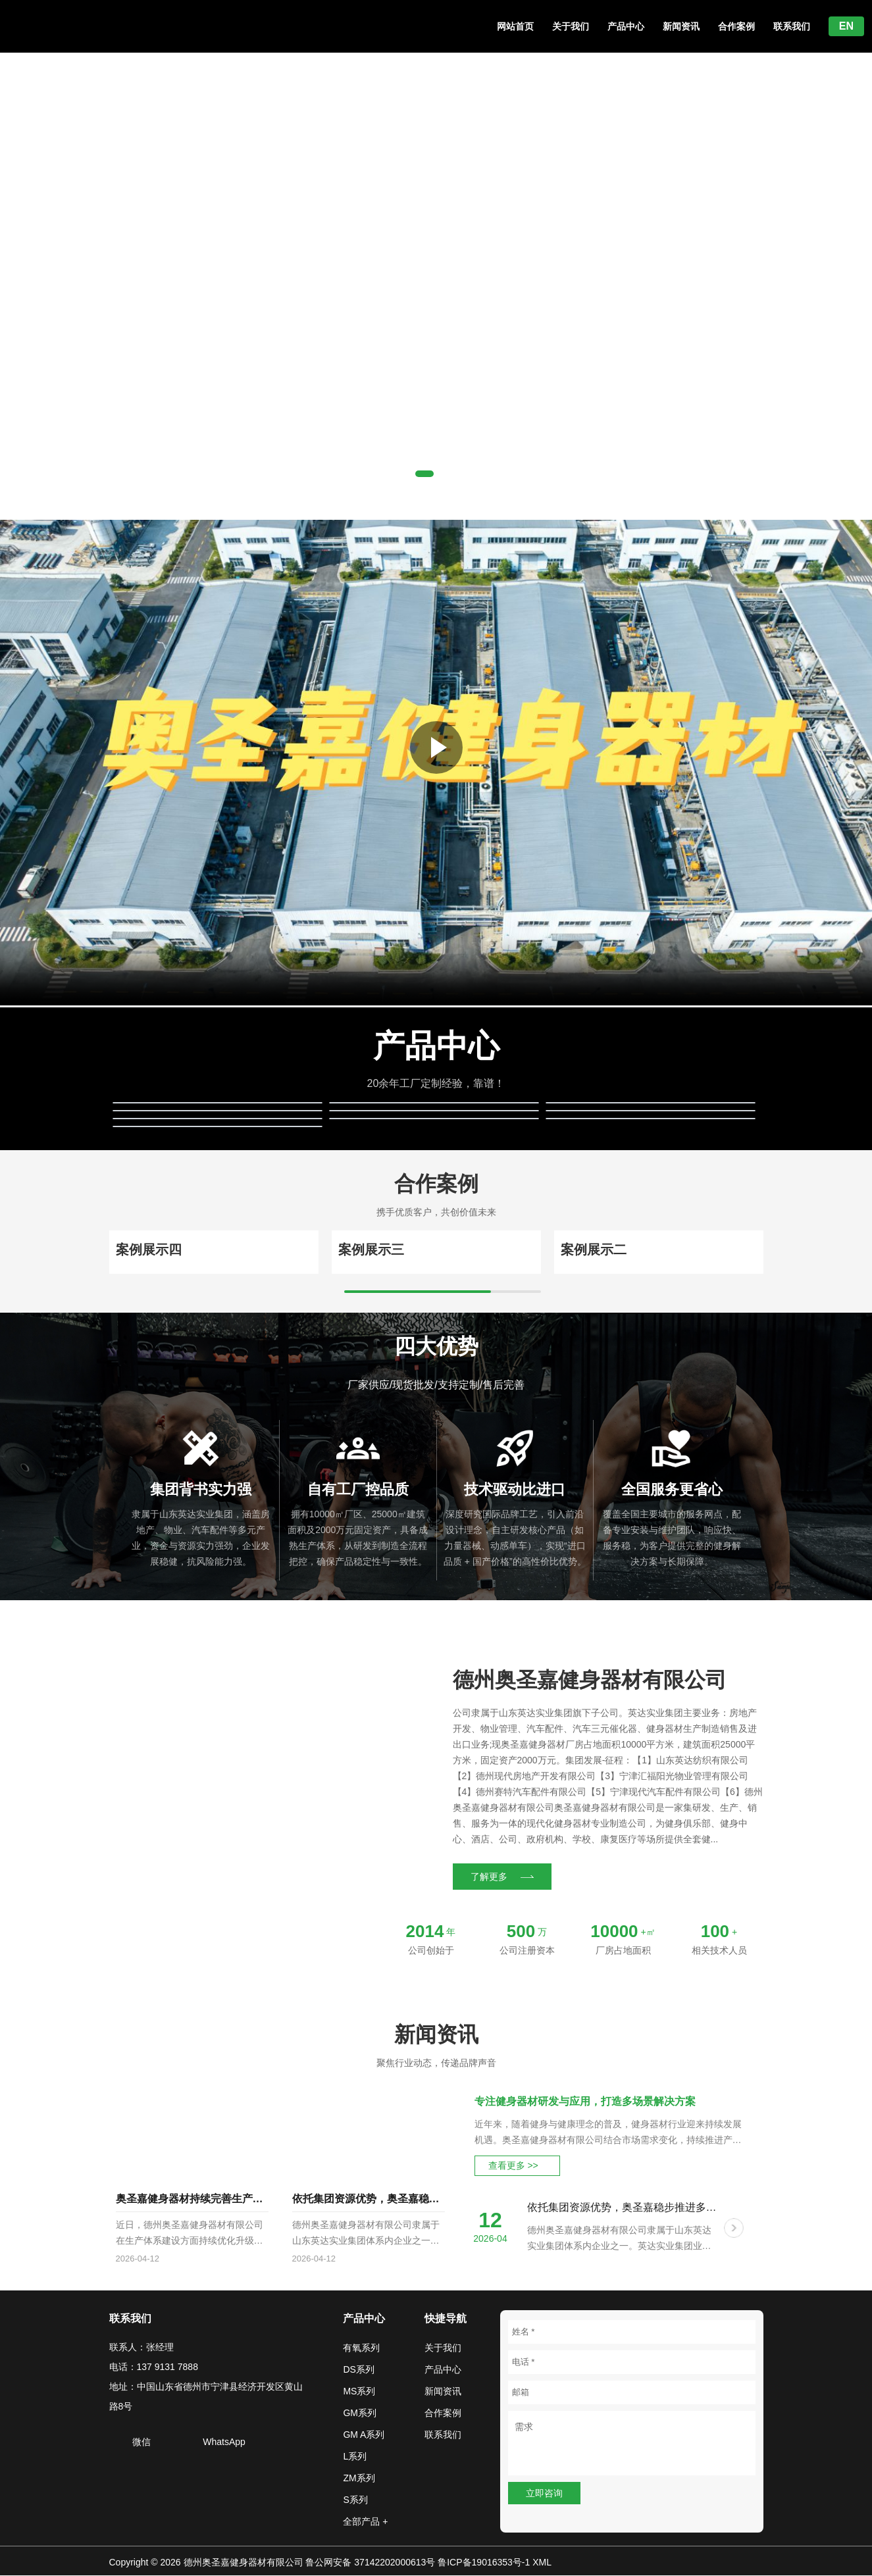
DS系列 (358, 2370)
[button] (424, 473)
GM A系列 (363, 2435)
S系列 (355, 2500)
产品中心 (625, 26)
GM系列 (359, 2413)
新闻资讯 (681, 26)
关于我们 (570, 26)
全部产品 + (365, 2522)
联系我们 (791, 26)
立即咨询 (544, 2493)
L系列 (355, 2457)
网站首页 (515, 26)
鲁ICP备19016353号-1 (484, 2563)
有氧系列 (361, 2348)
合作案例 (736, 26)
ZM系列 (358, 2478)
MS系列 (359, 2392)
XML (541, 2563)
